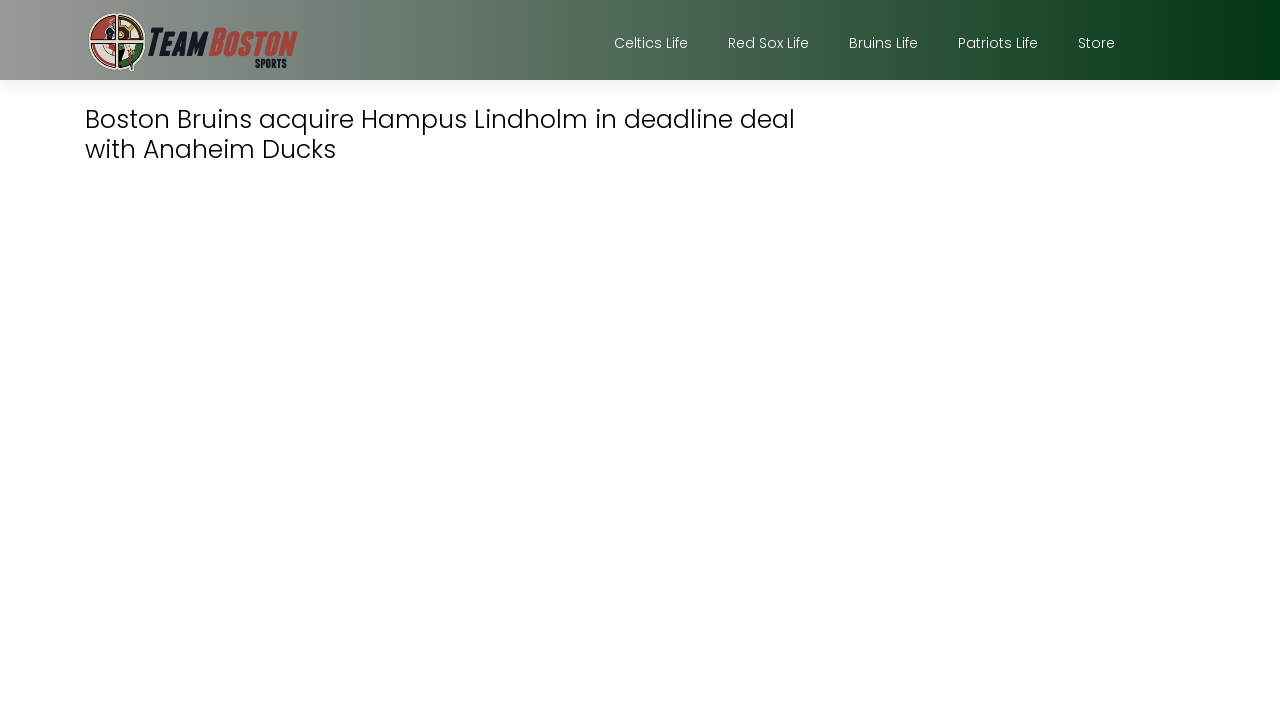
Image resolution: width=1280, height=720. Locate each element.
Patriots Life (998, 43)
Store (1096, 43)
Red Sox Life (768, 43)
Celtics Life (651, 43)
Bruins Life (883, 43)
